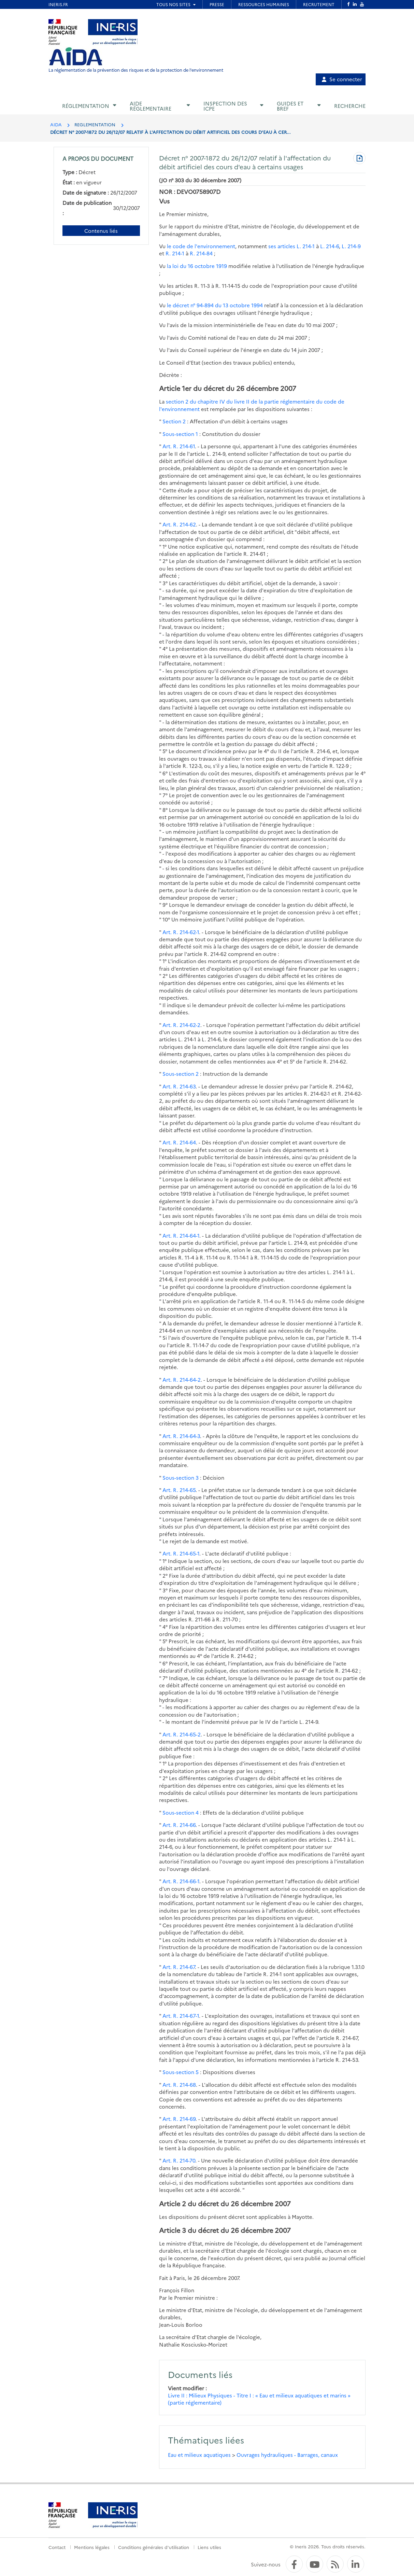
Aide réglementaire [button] (150, 106)
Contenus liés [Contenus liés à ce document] (101, 230)
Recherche (350, 105)
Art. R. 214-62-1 (180, 931)
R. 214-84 (201, 253)
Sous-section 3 (180, 1477)
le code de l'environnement (201, 246)
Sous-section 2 (180, 1073)
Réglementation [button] (85, 105)
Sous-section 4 (180, 1812)
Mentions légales (92, 2547)
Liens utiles (209, 2547)
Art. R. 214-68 (179, 2084)
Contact (57, 2547)
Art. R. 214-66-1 (180, 1881)
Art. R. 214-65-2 (181, 1734)
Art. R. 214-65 (179, 1489)
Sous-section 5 (180, 2071)
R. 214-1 (175, 253)
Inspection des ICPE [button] (225, 106)
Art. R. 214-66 (179, 1824)
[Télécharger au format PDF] (359, 159)
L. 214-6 (329, 246)
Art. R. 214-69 (179, 2118)
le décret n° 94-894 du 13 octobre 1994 (215, 305)
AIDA (56, 124)
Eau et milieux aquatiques (199, 2454)
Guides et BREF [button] (290, 106)
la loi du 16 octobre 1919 (197, 265)
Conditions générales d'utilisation (153, 2547)
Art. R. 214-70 (178, 2160)
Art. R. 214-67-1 (180, 2015)
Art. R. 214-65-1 (180, 1553)
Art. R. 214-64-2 (181, 1379)
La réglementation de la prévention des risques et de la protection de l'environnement (135, 70)
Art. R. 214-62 (179, 524)
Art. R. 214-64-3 (181, 1435)
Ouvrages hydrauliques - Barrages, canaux (287, 2454)
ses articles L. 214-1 (291, 246)
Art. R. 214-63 (179, 1086)
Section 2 (174, 421)
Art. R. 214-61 (178, 446)
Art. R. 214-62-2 (181, 1024)
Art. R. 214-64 (179, 1142)
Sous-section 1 (180, 433)
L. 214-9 (351, 246)
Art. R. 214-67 (178, 1966)
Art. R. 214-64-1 (180, 1235)
